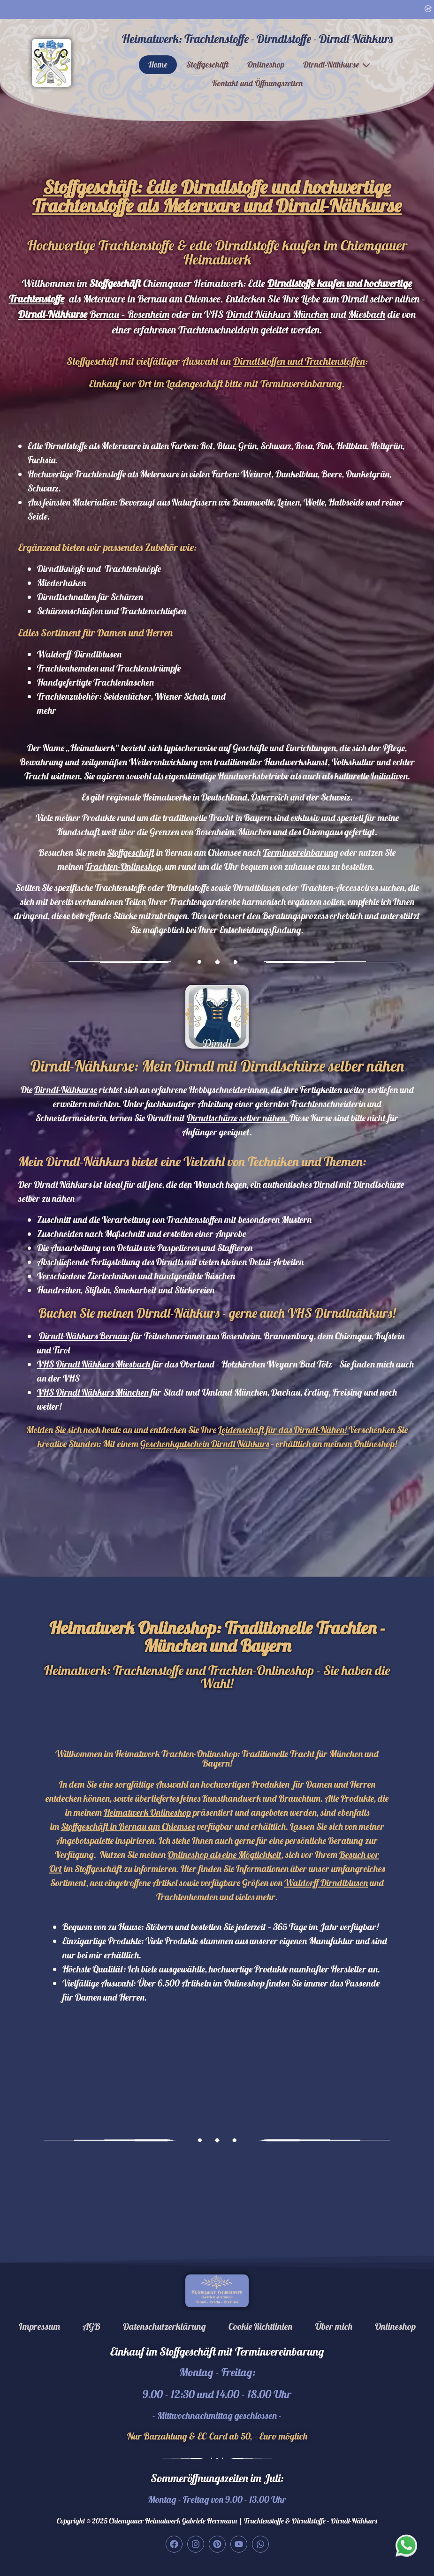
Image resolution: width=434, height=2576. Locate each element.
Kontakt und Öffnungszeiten (257, 83)
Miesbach (366, 314)
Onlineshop (265, 64)
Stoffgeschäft (207, 64)
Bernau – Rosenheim (129, 314)
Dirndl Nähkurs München (277, 314)
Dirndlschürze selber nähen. (238, 1118)
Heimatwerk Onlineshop (147, 1812)
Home (158, 64)
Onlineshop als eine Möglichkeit (225, 1854)
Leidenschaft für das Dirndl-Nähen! (283, 1429)
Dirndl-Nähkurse (331, 64)
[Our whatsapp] (407, 2545)
